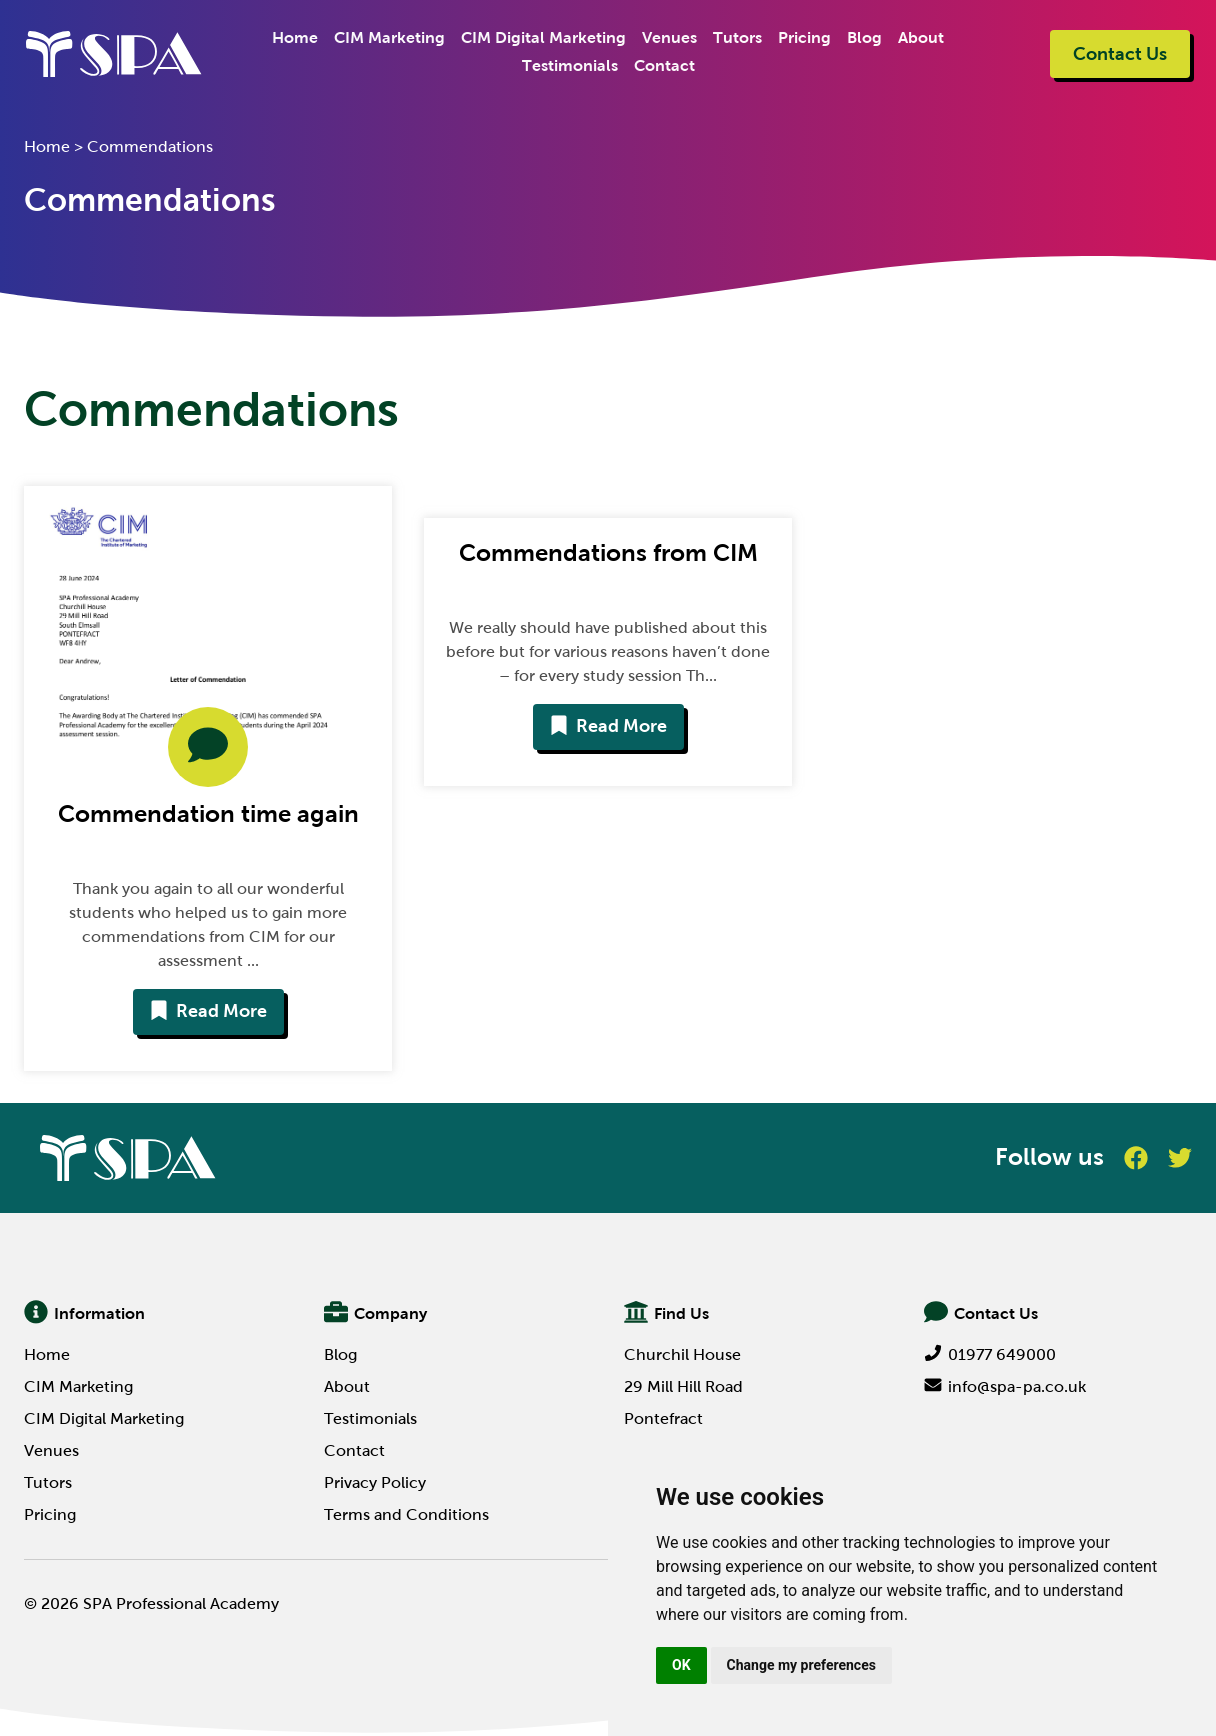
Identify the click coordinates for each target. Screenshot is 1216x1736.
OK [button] (681, 1665)
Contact (664, 65)
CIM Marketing (389, 37)
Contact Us (1120, 54)
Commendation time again (208, 813)
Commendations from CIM (608, 552)
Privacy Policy (375, 1482)
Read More (208, 1011)
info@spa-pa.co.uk (1005, 1386)
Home (295, 37)
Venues (669, 37)
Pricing (804, 37)
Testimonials (570, 65)
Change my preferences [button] (801, 1665)
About (921, 37)
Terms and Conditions (406, 1514)
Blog (864, 37)
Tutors (737, 37)
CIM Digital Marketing (543, 37)
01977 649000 (990, 1354)
